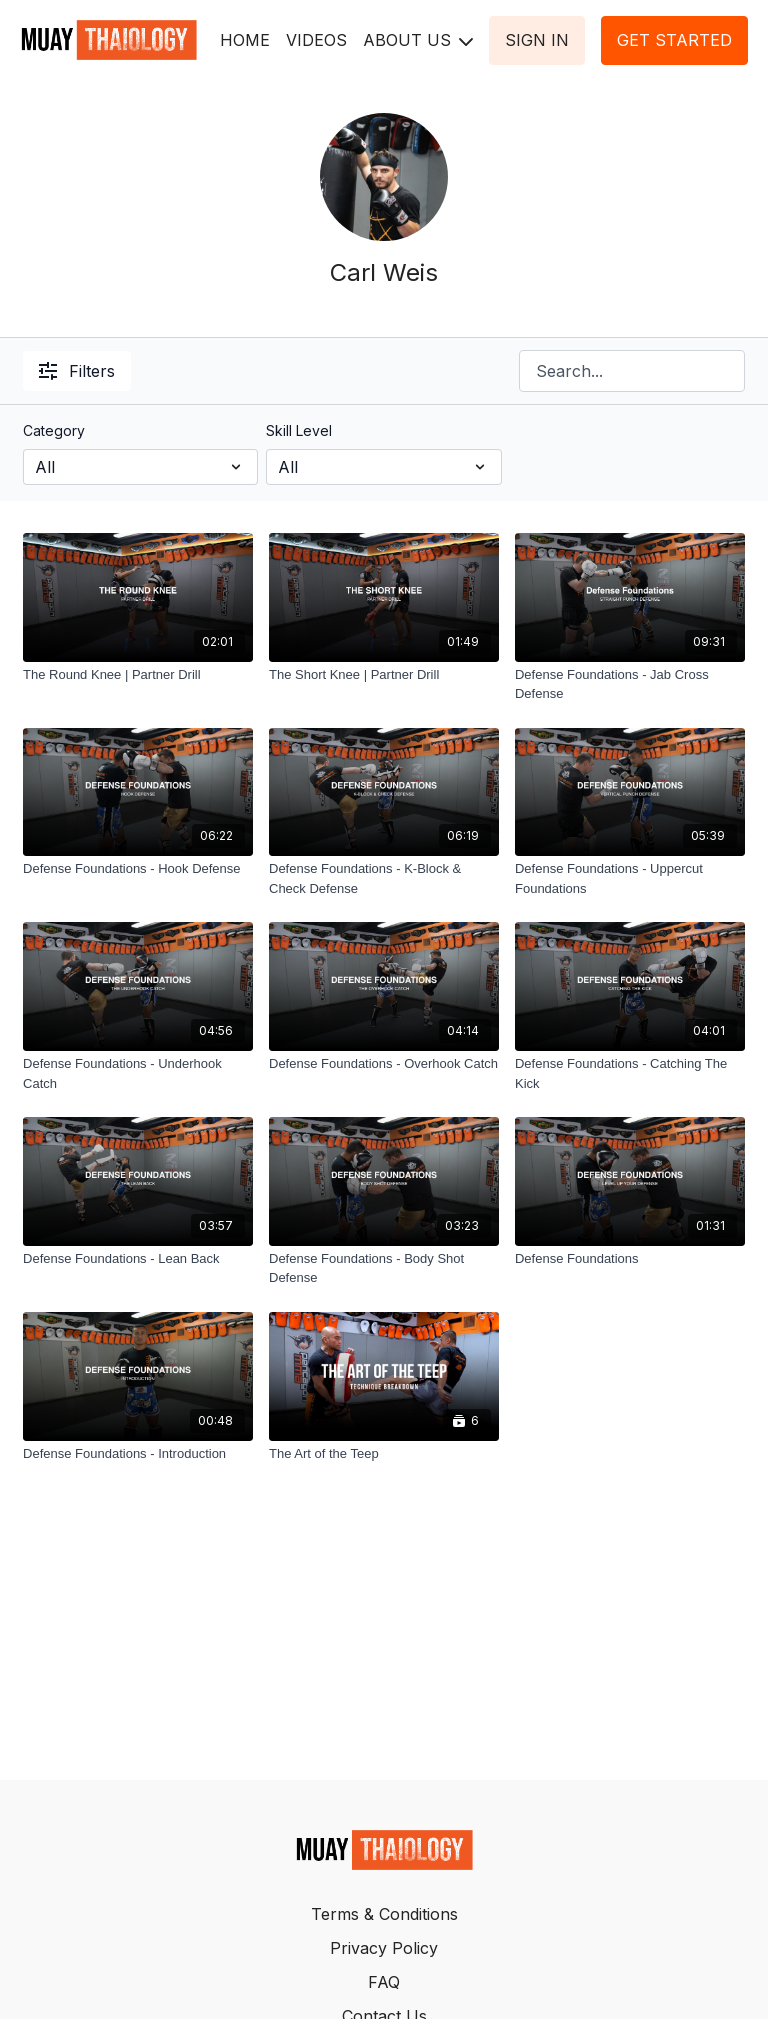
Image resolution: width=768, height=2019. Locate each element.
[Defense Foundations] (630, 1259)
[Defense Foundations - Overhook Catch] (384, 1064)
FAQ (384, 1982)
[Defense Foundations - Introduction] (138, 1454)
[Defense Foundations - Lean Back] (138, 1259)
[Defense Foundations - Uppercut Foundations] (630, 878)
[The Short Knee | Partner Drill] (384, 675)
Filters (77, 371)
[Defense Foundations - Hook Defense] (138, 869)
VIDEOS (316, 40)
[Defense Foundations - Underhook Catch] (138, 1073)
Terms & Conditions (384, 1914)
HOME (245, 40)
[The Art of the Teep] (384, 1454)
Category (54, 430)
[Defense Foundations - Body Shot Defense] (384, 1268)
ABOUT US (418, 40)
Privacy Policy (384, 1948)
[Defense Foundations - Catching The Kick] (630, 1073)
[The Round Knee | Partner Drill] (138, 675)
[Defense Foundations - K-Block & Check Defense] (384, 878)
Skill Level (299, 430)
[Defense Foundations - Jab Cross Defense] (630, 684)
